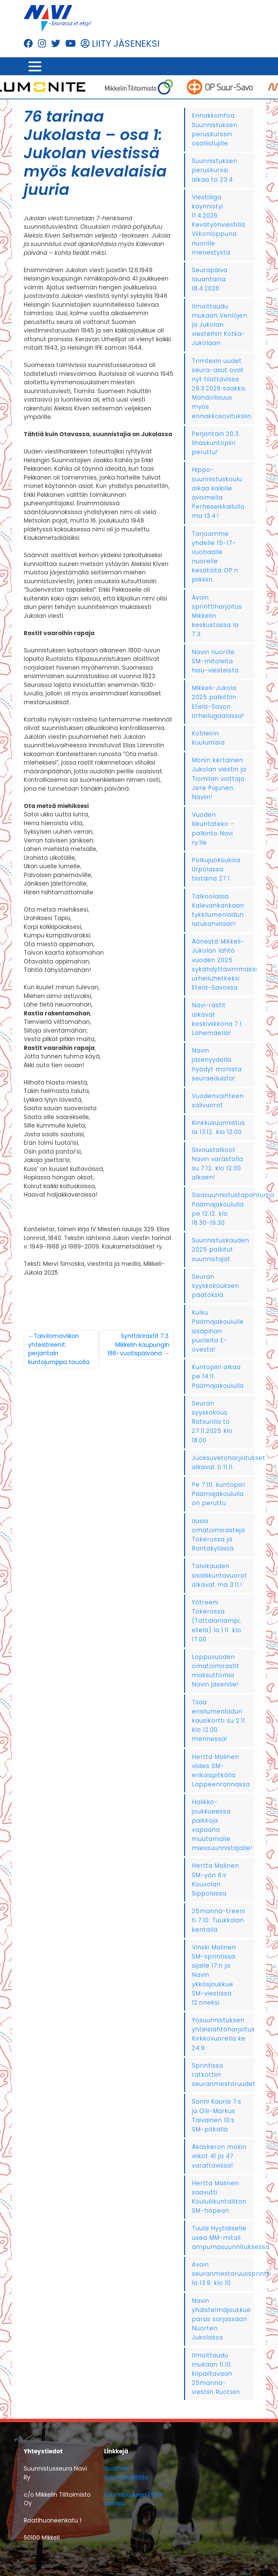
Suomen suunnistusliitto (126, 2473)
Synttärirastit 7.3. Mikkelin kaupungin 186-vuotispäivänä (138, 1344)
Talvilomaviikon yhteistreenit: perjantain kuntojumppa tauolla (59, 1349)
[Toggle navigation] (35, 66)
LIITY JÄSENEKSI (120, 43)
